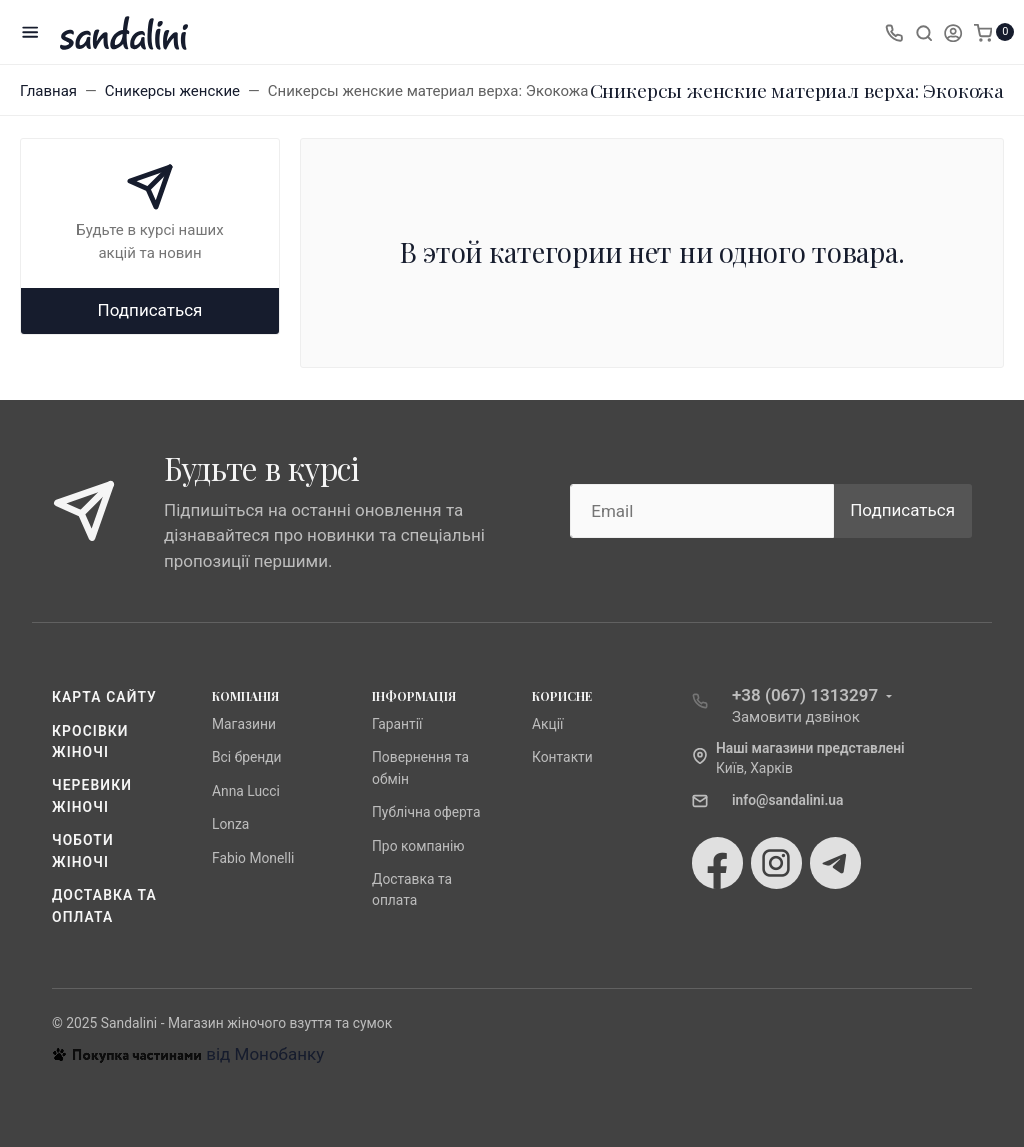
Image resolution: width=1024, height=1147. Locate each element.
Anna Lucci (246, 791)
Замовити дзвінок (796, 717)
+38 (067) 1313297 (805, 695)
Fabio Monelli (253, 858)
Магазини (244, 724)
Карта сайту (104, 697)
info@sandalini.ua (788, 800)
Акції (547, 724)
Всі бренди (247, 757)
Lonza (230, 824)
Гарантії (397, 724)
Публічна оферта (426, 812)
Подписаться (150, 310)
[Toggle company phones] (894, 32)
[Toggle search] (924, 32)
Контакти (562, 757)
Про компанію (418, 846)
